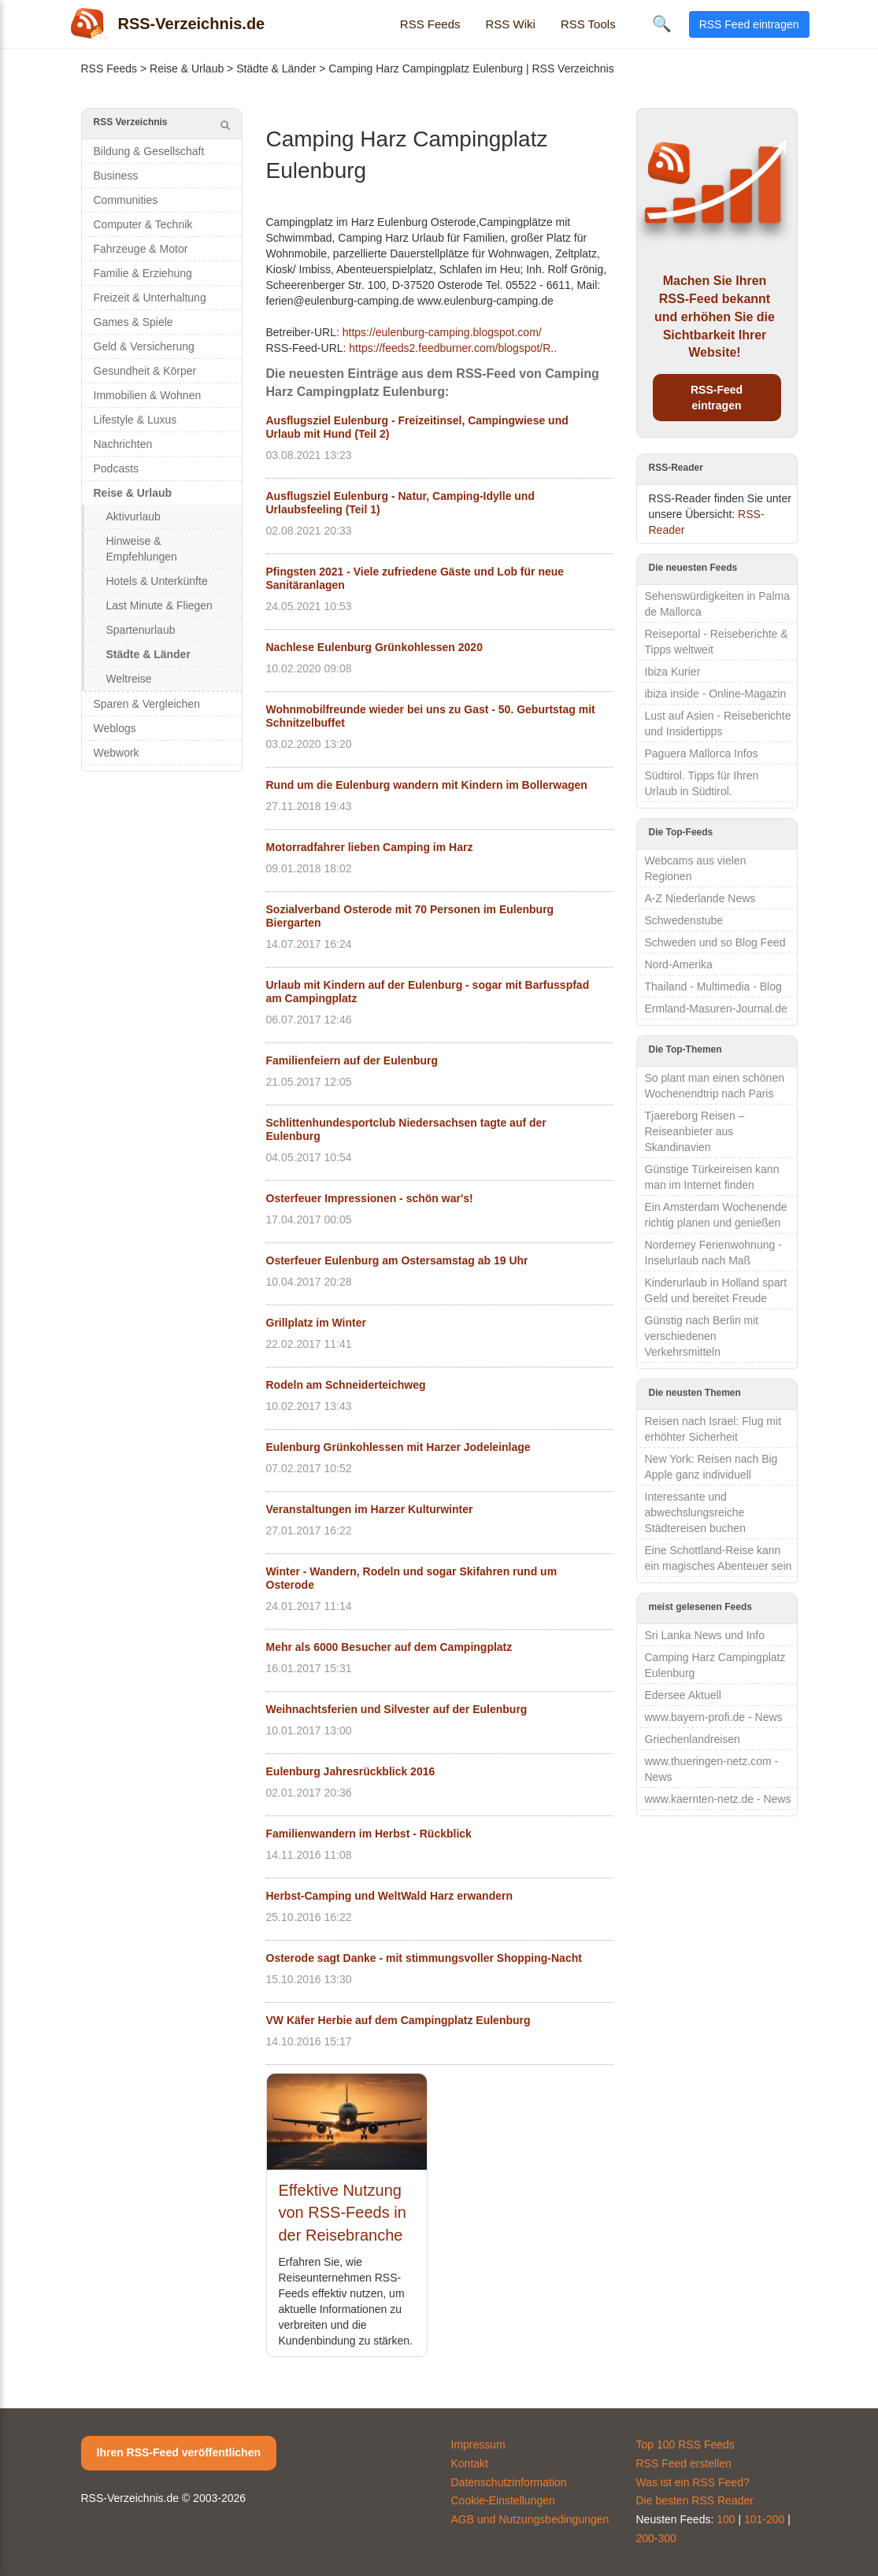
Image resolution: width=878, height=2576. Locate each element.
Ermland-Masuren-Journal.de (716, 1008)
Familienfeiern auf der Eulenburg (352, 1060)
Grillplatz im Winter (316, 1322)
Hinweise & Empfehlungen (141, 549)
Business (116, 175)
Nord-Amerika (679, 964)
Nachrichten (123, 444)
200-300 (656, 2538)
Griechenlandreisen (692, 1739)
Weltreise (129, 678)
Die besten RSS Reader (695, 2500)
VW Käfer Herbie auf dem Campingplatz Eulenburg (398, 2020)
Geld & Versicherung (144, 346)
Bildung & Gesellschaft (149, 151)
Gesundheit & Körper (145, 371)
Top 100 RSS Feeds (685, 2444)
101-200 (764, 2519)
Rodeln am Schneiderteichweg (346, 1385)
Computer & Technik (143, 224)
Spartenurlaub (141, 630)
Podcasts (116, 468)
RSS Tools (588, 24)
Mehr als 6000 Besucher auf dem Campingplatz (389, 1647)
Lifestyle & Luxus (135, 419)
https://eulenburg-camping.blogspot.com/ (442, 332)
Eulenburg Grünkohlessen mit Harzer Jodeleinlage (398, 1447)
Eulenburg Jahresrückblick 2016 (350, 1771)
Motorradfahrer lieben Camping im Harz (369, 847)
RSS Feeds (430, 24)
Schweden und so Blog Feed (715, 942)
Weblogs (115, 728)
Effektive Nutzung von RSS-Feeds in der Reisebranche (342, 2213)
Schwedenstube (684, 920)
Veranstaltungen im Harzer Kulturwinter (369, 1509)
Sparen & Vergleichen (147, 704)
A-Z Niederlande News (700, 898)
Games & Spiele (133, 322)
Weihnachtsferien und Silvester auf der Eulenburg (397, 1709)
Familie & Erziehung (143, 273)
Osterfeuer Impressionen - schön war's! (369, 1198)
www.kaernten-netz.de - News (718, 1799)
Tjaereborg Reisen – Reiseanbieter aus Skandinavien (695, 1131)
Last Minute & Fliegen (159, 605)
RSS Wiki (510, 24)
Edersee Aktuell (683, 1695)
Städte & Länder (276, 68)
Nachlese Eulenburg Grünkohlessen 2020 (374, 647)
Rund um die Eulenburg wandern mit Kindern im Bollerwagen (426, 785)
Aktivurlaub (133, 516)
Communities (126, 200)
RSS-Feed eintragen (717, 397)
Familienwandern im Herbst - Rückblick (369, 1833)
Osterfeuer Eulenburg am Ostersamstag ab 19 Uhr (397, 1260)
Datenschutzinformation (509, 2482)
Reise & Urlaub (187, 68)
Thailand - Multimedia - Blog (713, 986)
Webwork (116, 752)
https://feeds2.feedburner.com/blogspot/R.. (453, 348)
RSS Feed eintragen (749, 24)
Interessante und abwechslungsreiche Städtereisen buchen (695, 1512)
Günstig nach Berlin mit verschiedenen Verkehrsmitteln (702, 1336)
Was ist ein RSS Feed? (693, 2482)
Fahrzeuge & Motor (141, 248)
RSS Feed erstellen (684, 2463)
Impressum (478, 2444)
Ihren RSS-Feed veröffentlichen (179, 2452)
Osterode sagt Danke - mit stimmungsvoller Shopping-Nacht (424, 1958)
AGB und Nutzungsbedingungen (530, 2519)
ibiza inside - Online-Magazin (716, 693)
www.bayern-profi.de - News (714, 1717)
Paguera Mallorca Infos (701, 753)
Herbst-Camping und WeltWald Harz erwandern (389, 1895)
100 (726, 2519)
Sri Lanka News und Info (705, 1635)
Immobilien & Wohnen (148, 395)
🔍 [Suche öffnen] (662, 23)
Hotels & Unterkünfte (157, 581)
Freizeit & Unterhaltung (150, 297)
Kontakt (469, 2463)
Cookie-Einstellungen (503, 2500)
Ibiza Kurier (673, 671)
